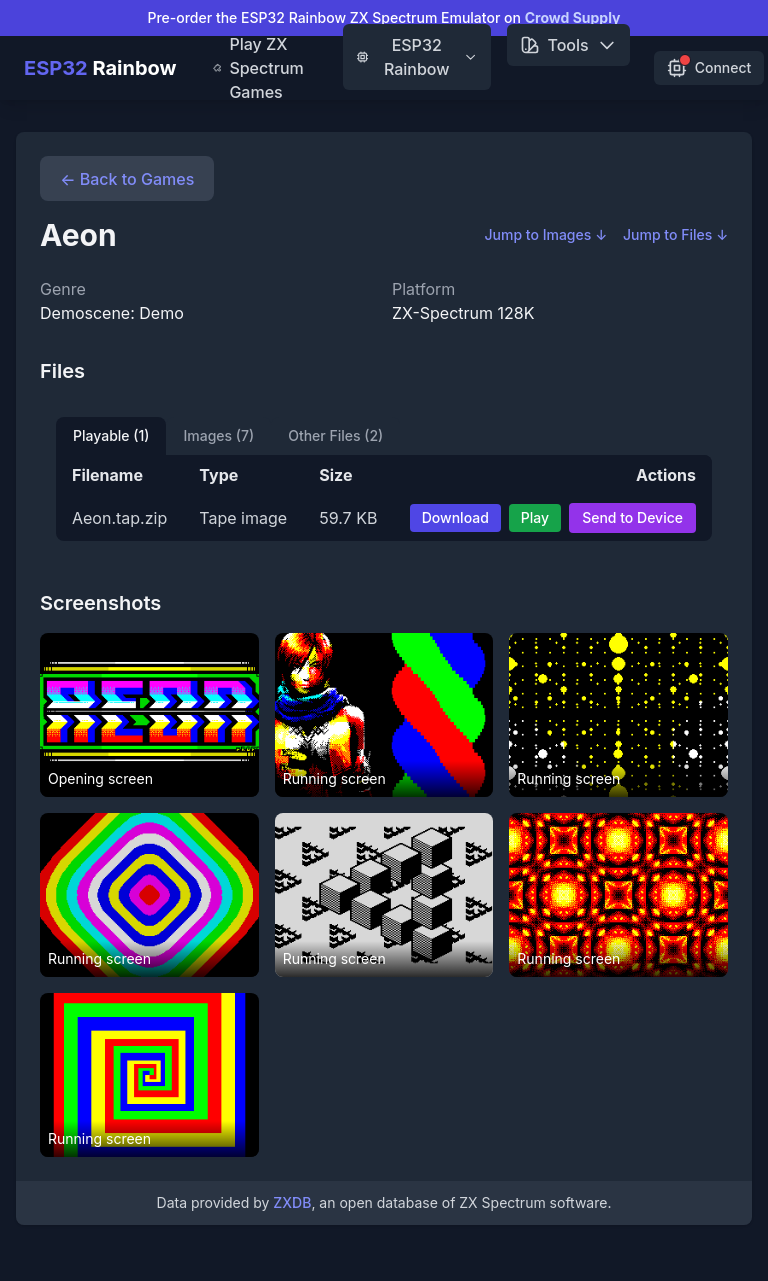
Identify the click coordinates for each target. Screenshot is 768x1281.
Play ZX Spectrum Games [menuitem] (258, 68)
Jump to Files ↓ (675, 234)
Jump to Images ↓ (546, 234)
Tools (568, 45)
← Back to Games (127, 179)
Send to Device (632, 517)
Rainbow (100, 68)
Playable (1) (111, 435)
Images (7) (218, 435)
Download (455, 517)
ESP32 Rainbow (417, 57)
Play (535, 517)
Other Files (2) (335, 435)
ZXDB (292, 1202)
